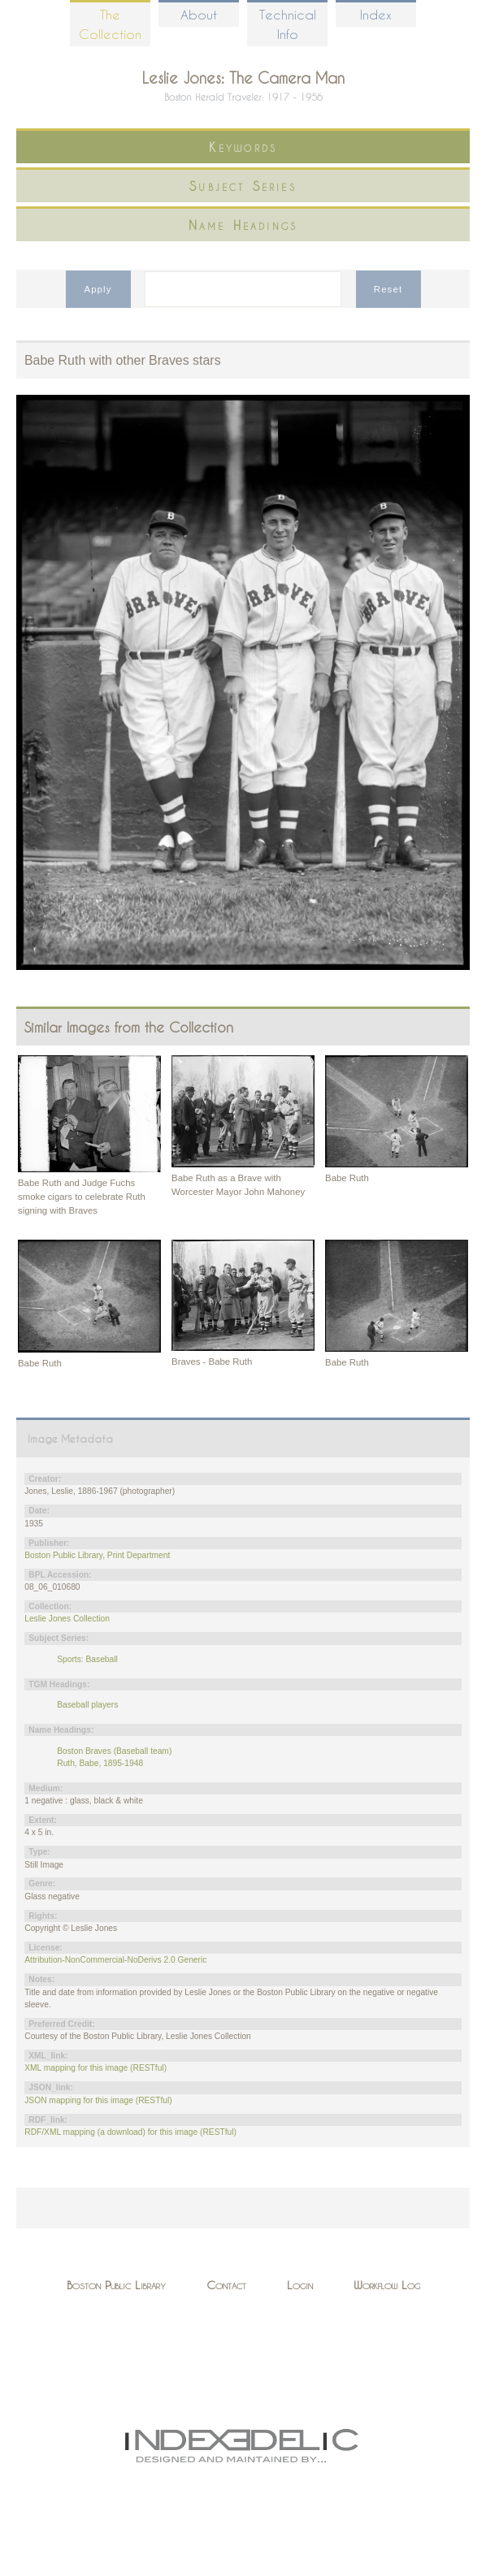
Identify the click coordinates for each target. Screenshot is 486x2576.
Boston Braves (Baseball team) (114, 1751)
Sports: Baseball (87, 1659)
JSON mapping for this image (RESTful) (97, 2100)
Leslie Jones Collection (67, 1618)
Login (300, 2285)
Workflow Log (387, 2285)
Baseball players (87, 1704)
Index (376, 14)
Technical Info (287, 23)
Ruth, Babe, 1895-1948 (100, 1763)
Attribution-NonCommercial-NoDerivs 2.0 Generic (115, 1959)
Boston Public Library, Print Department (97, 1555)
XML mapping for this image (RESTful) (95, 2067)
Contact (226, 2285)
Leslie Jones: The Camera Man (243, 77)
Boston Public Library (116, 2285)
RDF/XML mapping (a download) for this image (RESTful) (130, 2132)
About (198, 14)
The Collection (110, 23)
